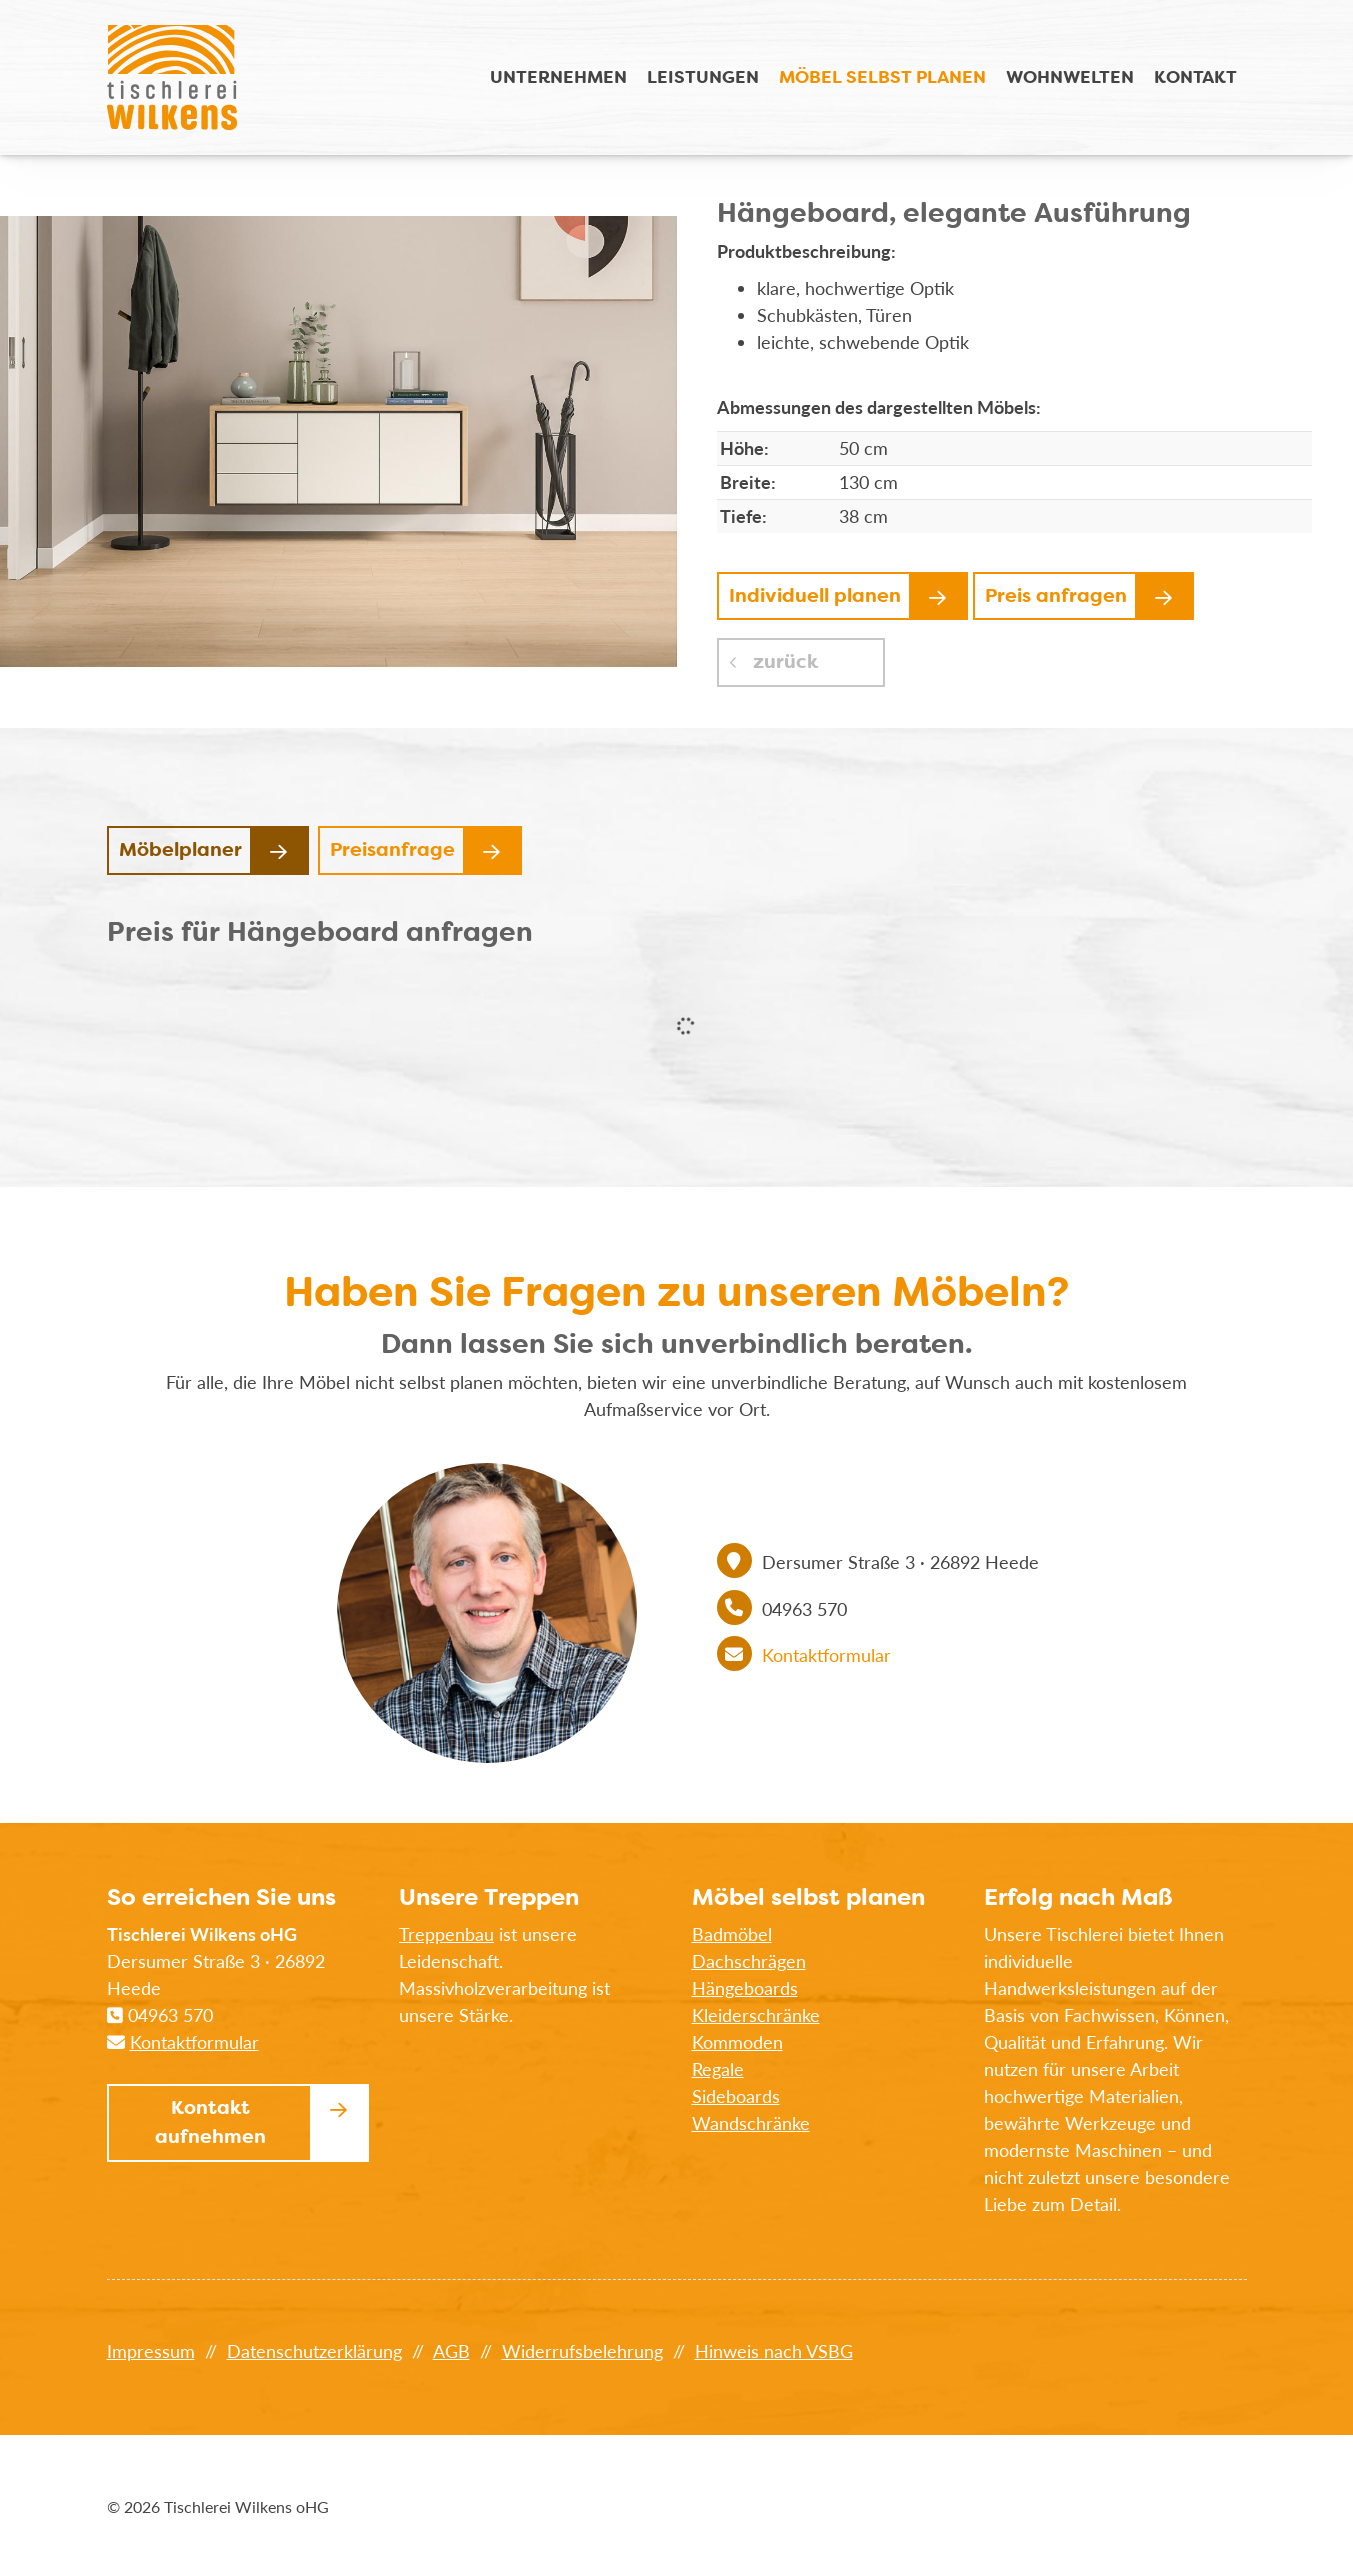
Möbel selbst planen (882, 76)
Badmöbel (732, 1934)
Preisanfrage (392, 849)
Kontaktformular (826, 1655)
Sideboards (736, 2096)
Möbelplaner (180, 849)
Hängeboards (745, 1988)
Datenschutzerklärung (314, 2351)
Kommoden (737, 2042)
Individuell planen (815, 595)
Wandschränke (751, 2123)
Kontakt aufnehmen (210, 2122)
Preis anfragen (1056, 595)
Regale (718, 2069)
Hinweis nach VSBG (774, 2351)
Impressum (151, 2351)
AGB (451, 2351)
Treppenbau (446, 1934)
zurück (783, 661)
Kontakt (1195, 76)
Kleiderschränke (756, 2015)
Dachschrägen (749, 1961)
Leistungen (703, 76)
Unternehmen (558, 76)
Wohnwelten (1070, 76)
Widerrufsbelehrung (582, 2351)
